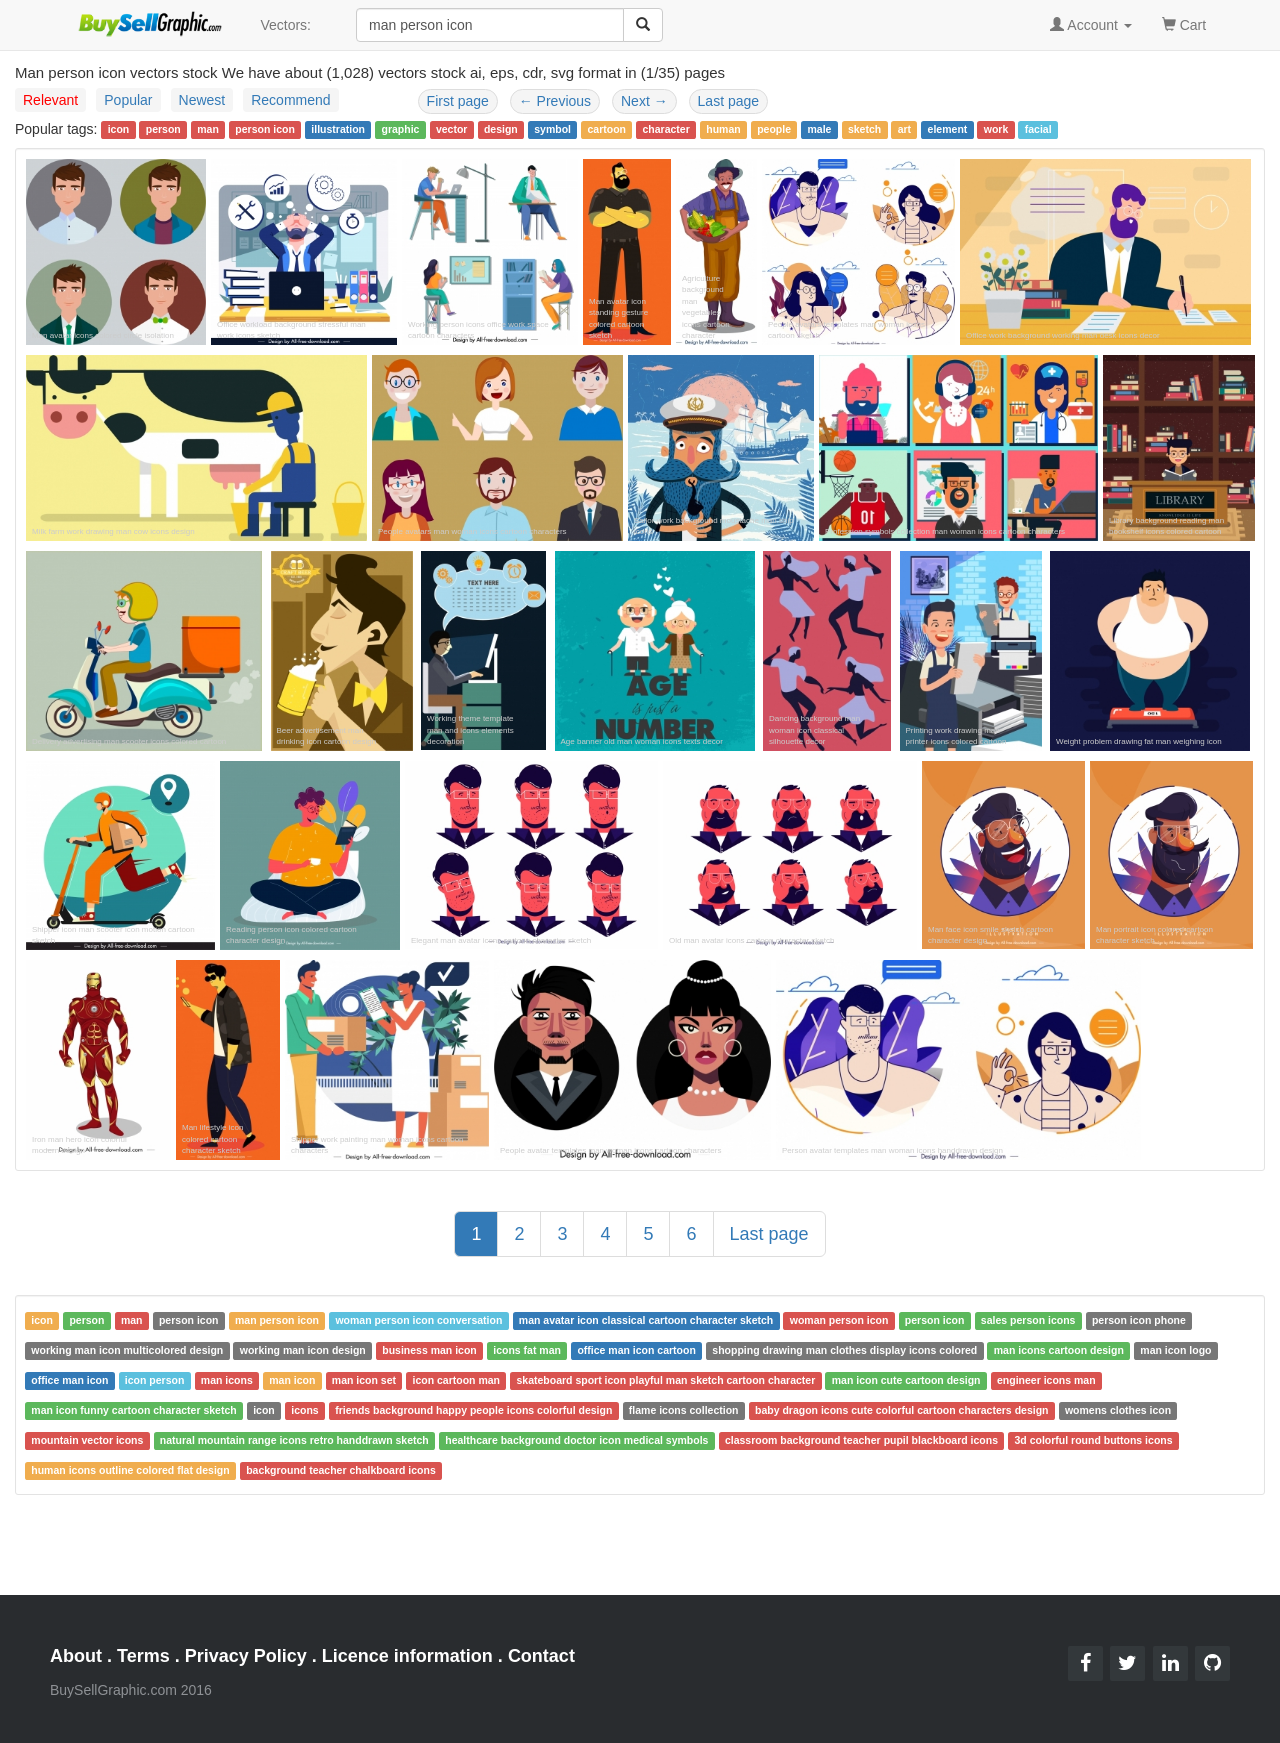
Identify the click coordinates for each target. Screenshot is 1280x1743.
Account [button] (1091, 25)
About (76, 1656)
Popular (128, 100)
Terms (143, 1656)
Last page (729, 101)
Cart (1184, 23)
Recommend (290, 100)
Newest (202, 100)
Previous (555, 101)
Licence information (407, 1656)
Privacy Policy (246, 1656)
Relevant (50, 100)
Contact (541, 1656)
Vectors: (285, 25)
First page (458, 101)
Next (644, 101)
